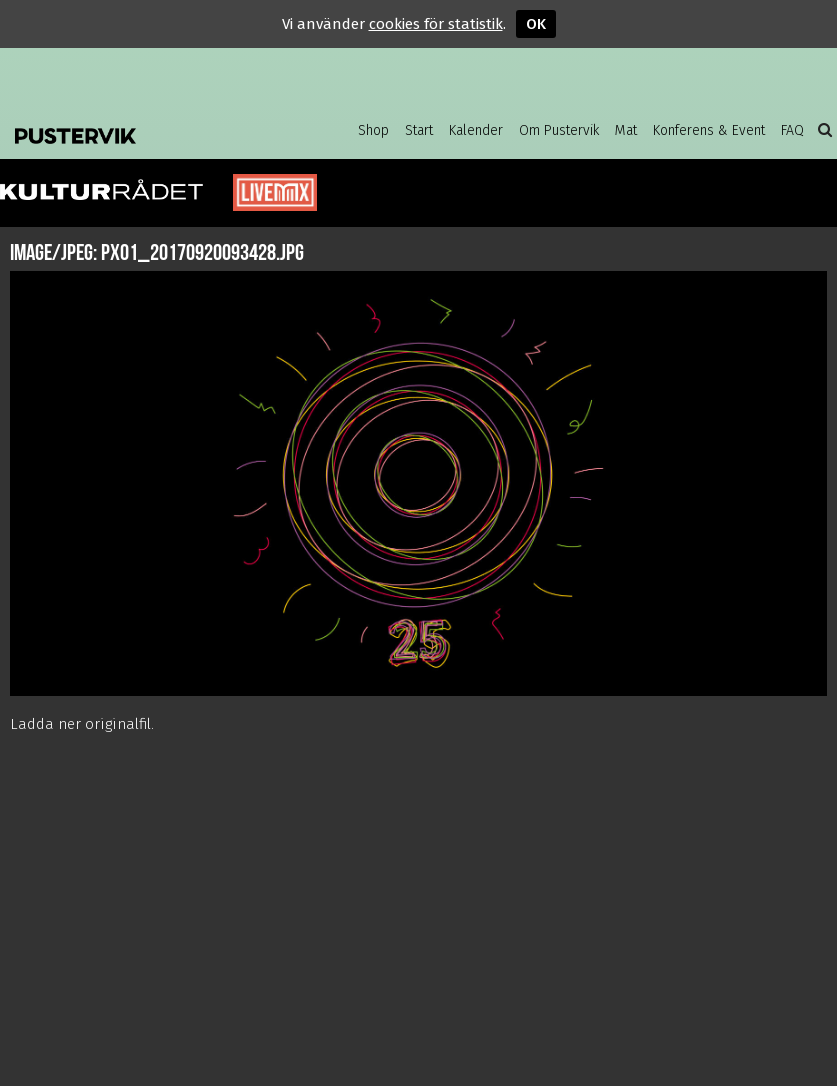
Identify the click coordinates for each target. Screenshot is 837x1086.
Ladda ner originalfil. (82, 724)
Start (419, 130)
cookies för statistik (436, 24)
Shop (373, 130)
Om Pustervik (559, 130)
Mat (626, 130)
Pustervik (140, 130)
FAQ (792, 130)
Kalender (476, 130)
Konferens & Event (709, 130)
